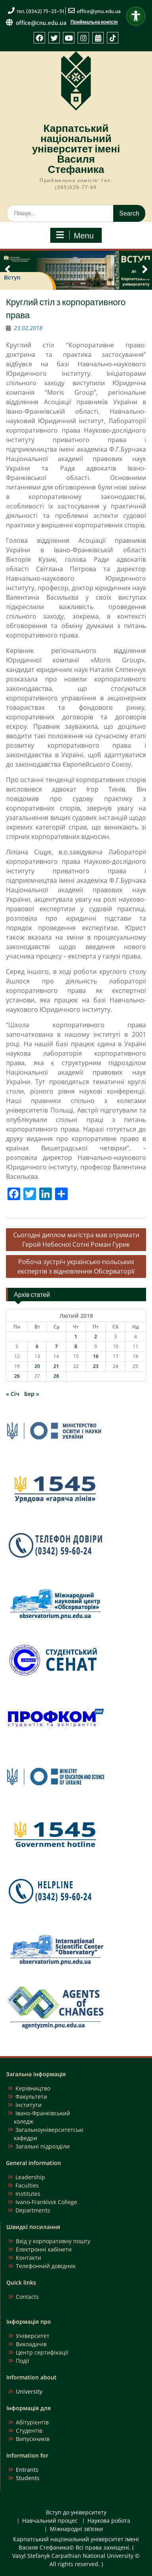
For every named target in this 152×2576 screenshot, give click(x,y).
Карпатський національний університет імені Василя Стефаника (76, 149)
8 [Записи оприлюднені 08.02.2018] (75, 1346)
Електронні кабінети (44, 2249)
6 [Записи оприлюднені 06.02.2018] (37, 1346)
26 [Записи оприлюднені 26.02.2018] (17, 1376)
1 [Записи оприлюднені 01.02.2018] (75, 1336)
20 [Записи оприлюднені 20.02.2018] (37, 1366)
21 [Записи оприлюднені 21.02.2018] (56, 1366)
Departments (32, 2210)
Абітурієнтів (32, 2422)
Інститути (28, 2105)
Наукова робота (108, 2520)
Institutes (27, 2193)
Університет (32, 2336)
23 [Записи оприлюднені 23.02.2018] (96, 1366)
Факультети (31, 2096)
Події (22, 2360)
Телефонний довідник (46, 2266)
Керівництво (32, 2088)
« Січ (12, 1394)
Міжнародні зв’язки (76, 2529)
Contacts (27, 2296)
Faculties (27, 2185)
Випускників (32, 2439)
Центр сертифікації (42, 2352)
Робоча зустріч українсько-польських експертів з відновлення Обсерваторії (76, 1266)
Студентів (29, 2430)
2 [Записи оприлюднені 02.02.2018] (95, 1336)
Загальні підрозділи (42, 2146)
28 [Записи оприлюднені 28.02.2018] (56, 1376)
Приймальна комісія (94, 22)
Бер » (31, 1394)
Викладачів (31, 2344)
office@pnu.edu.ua (99, 11)
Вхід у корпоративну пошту (53, 2241)
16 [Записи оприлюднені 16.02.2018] (96, 1356)
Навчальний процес (50, 2520)
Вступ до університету (76, 2512)
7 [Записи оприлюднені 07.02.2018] (56, 1346)
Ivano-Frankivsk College (46, 2202)
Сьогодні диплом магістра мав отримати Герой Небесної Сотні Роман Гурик (76, 1240)
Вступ (12, 277)
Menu (74, 235)
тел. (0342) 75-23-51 (41, 11)
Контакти (28, 2257)
